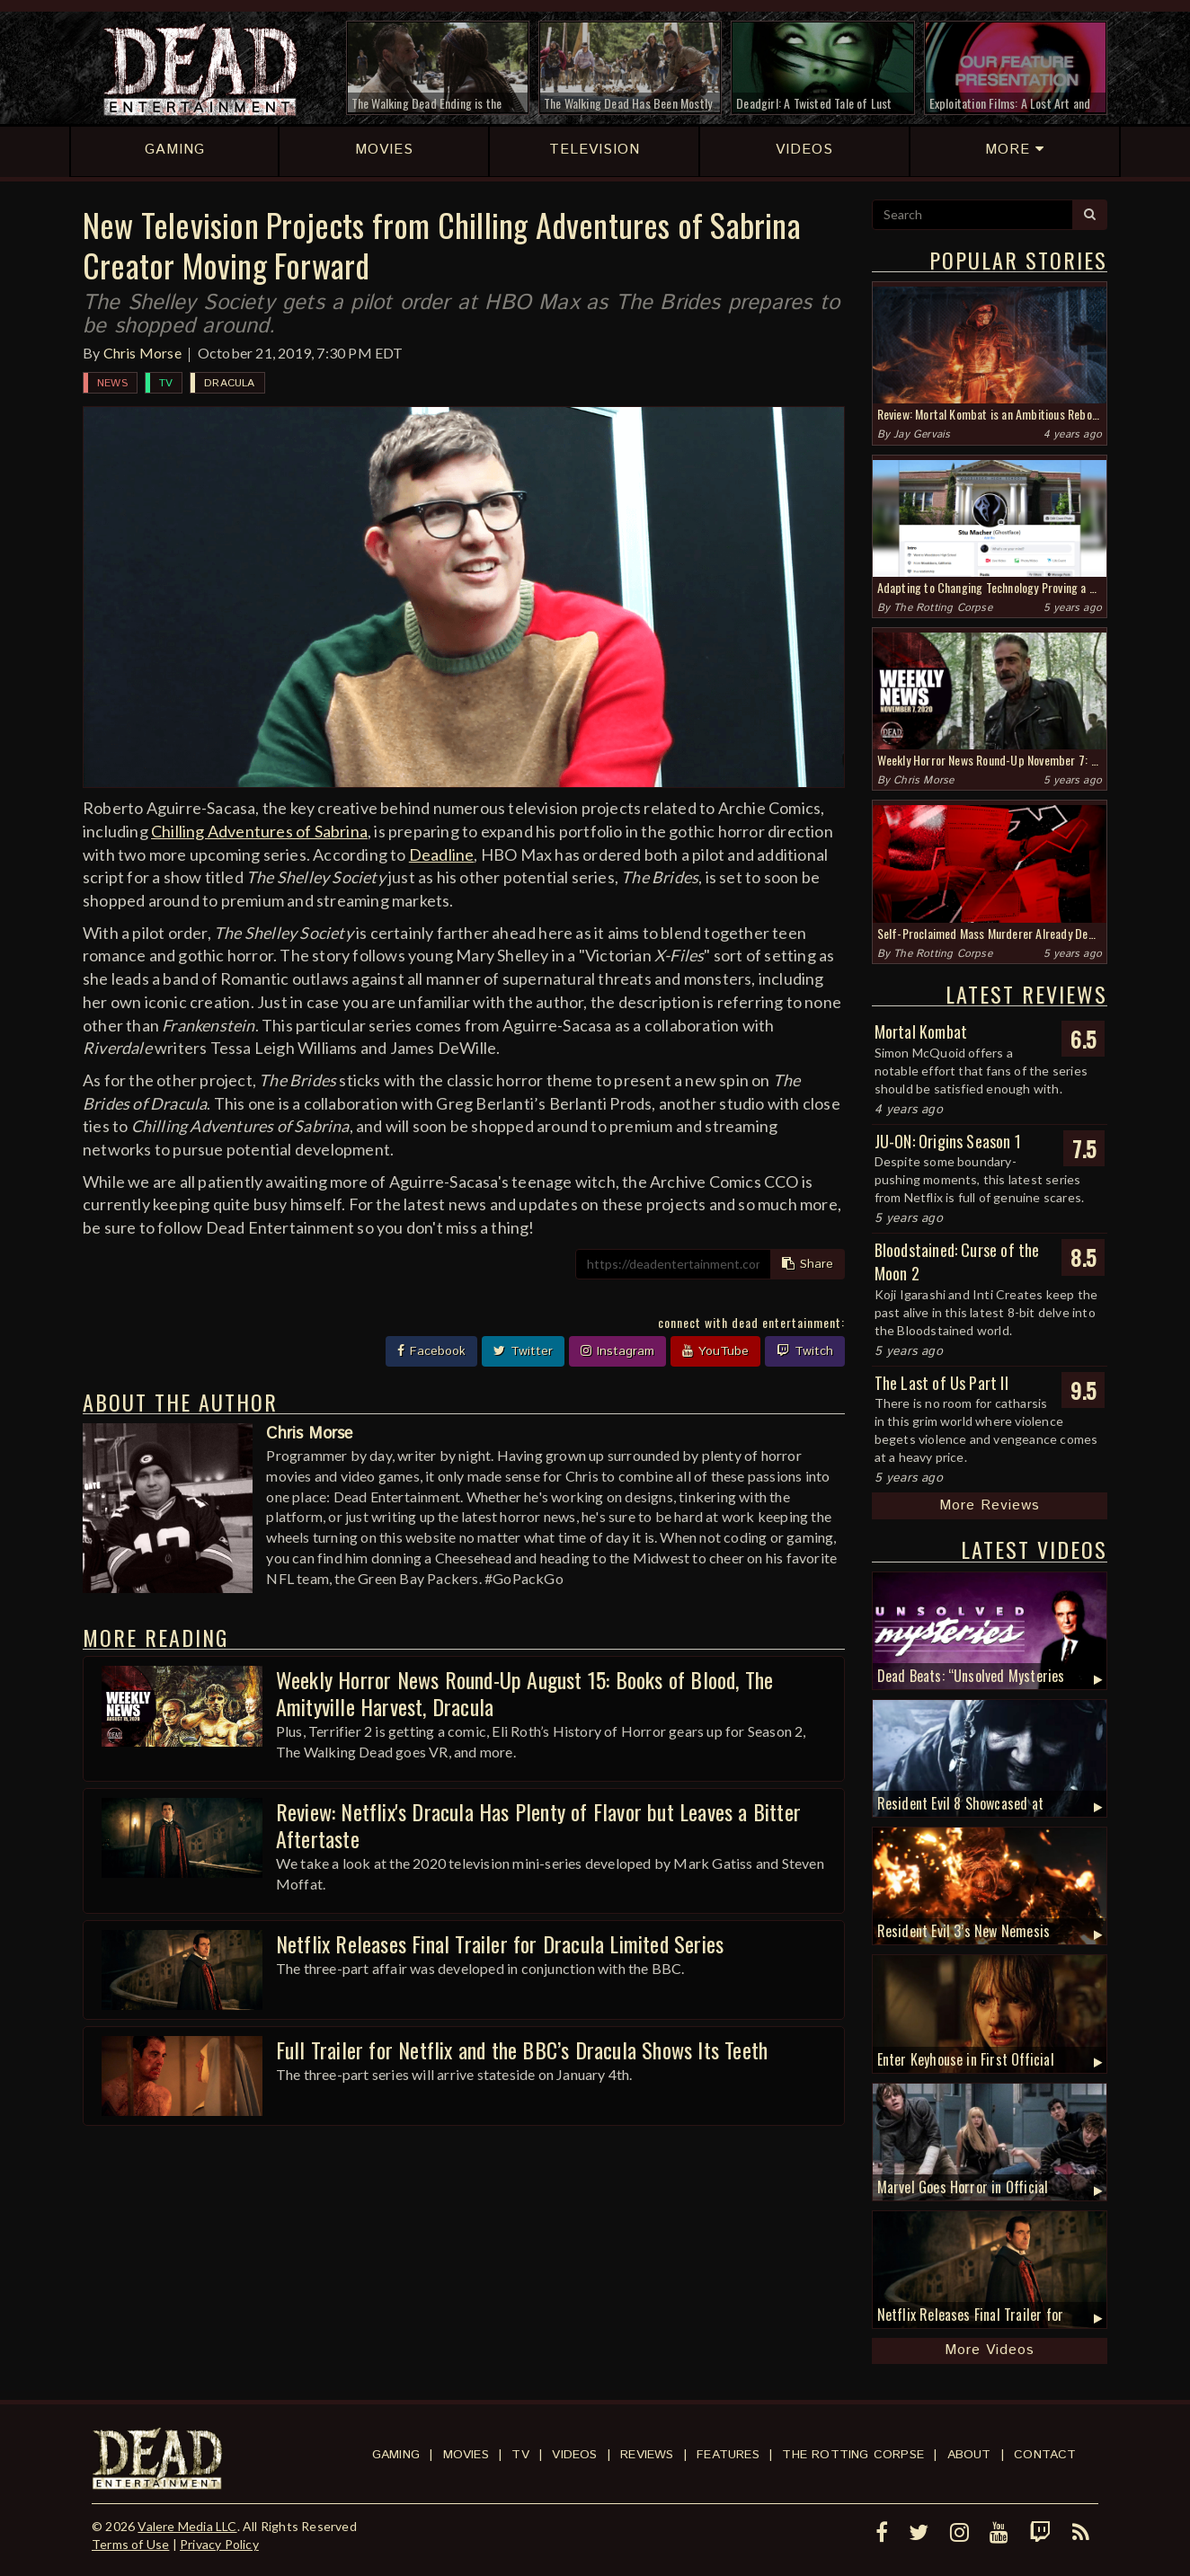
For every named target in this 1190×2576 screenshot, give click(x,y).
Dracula (229, 383)
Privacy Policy (219, 2544)
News (112, 383)
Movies (466, 2455)
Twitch (805, 1351)
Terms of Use (130, 2544)
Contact (1045, 2455)
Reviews (646, 2455)
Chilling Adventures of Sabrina (259, 831)
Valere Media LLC (187, 2526)
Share (807, 1264)
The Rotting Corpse (942, 607)
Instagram (617, 1351)
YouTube (715, 1351)
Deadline (442, 854)
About (969, 2455)
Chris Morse (142, 352)
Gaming (396, 2455)
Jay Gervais (921, 434)
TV (166, 383)
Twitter (523, 1351)
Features (728, 2455)
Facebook (431, 1351)
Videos (574, 2455)
